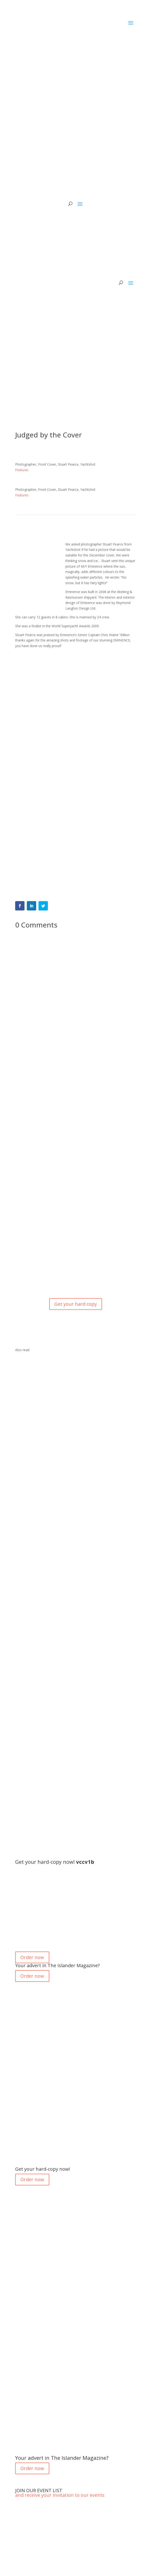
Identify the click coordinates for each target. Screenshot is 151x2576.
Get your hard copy (75, 1304)
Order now (32, 1957)
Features (21, 470)
